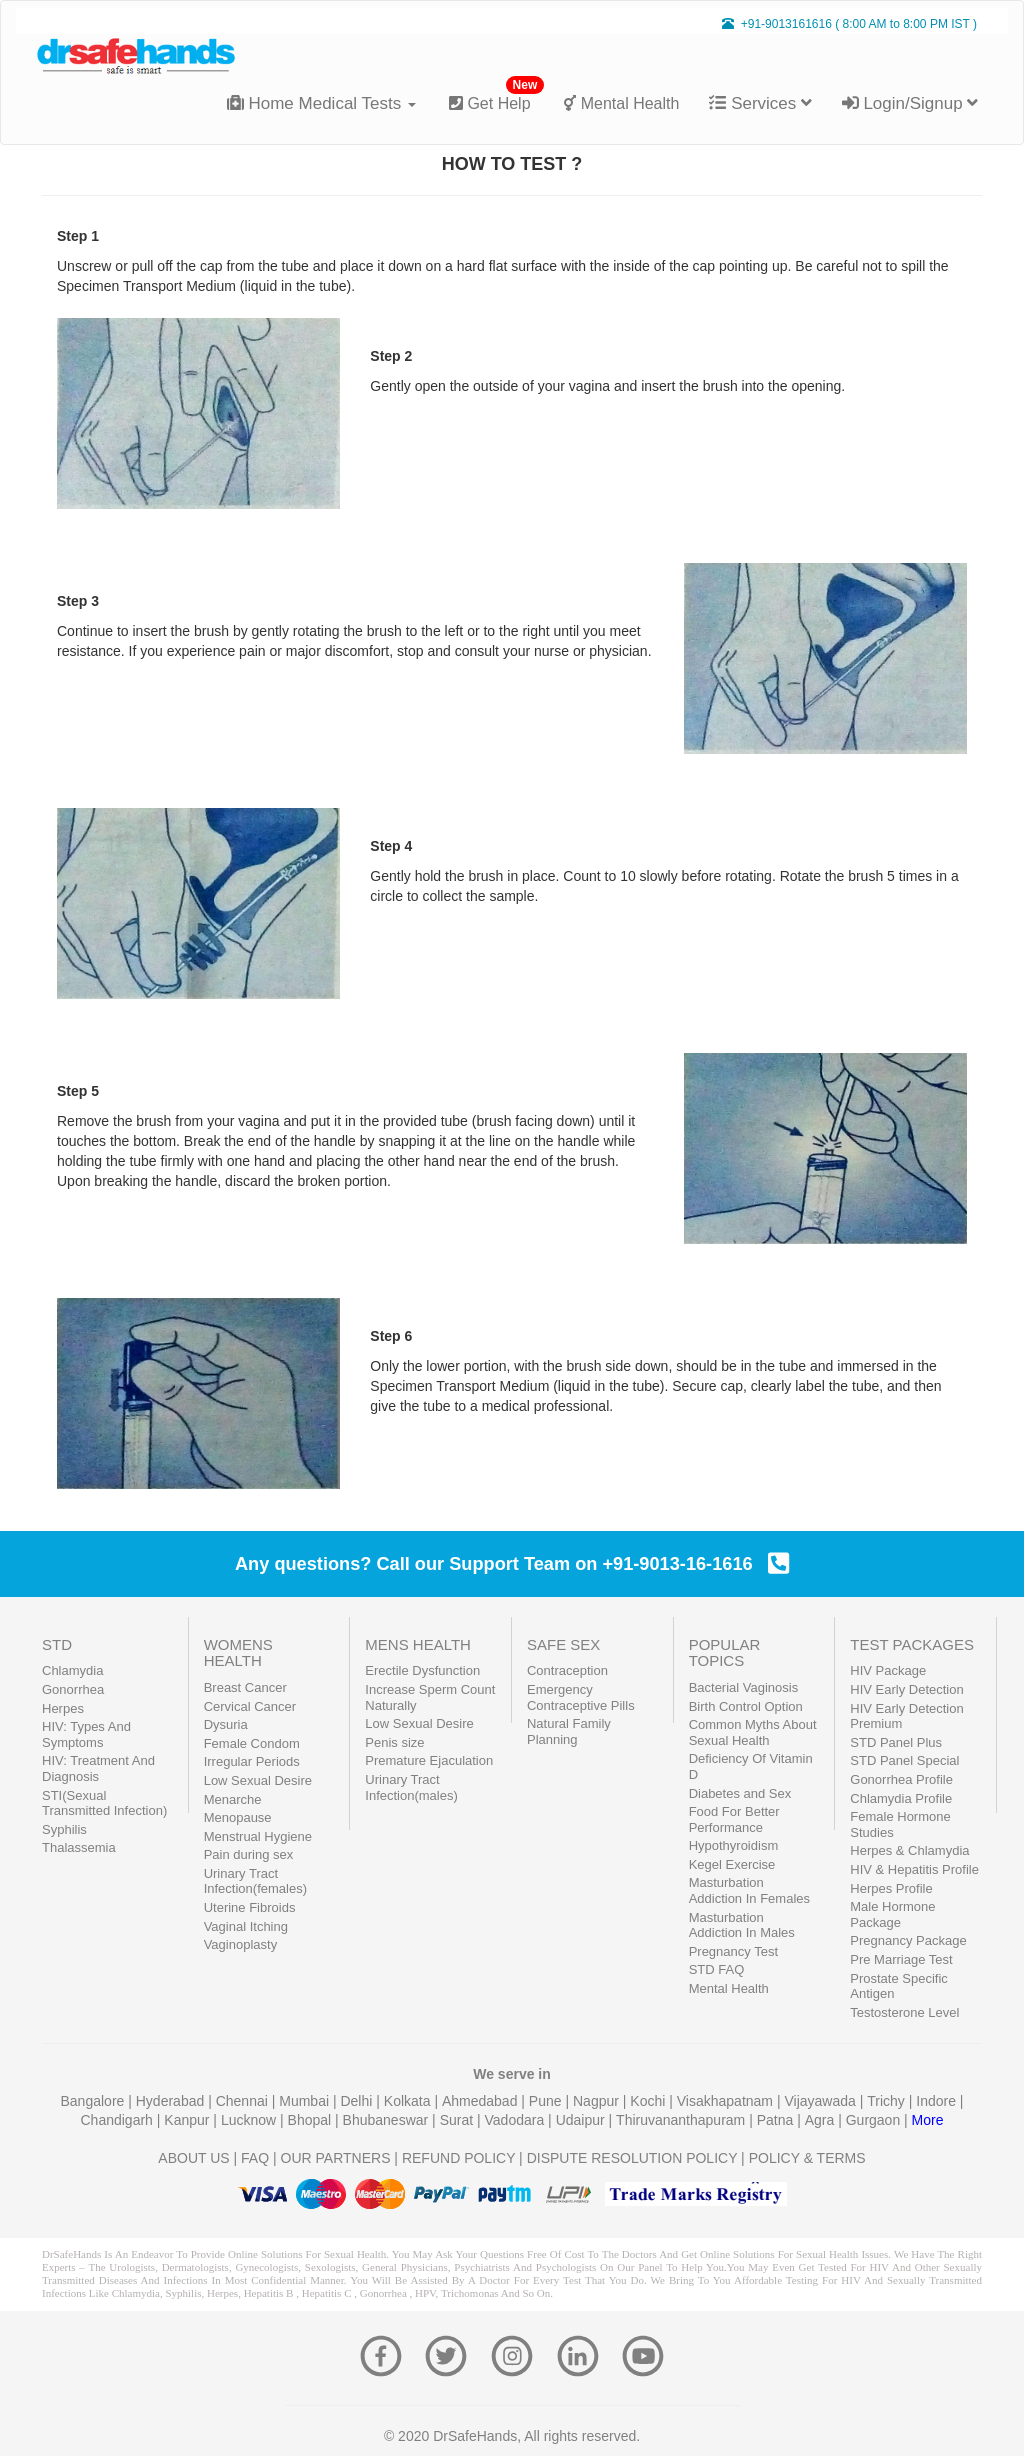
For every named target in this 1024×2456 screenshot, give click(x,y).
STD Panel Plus (896, 1742)
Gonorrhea (73, 1689)
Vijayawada (821, 2101)
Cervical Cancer (250, 1706)
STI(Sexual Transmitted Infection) (104, 1803)
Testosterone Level (904, 2012)
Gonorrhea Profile (901, 1779)
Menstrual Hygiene (258, 1836)
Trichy (887, 2101)
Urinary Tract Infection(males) (411, 1787)
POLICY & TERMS (807, 2158)
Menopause (238, 1817)
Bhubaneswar (388, 2120)
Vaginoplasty (240, 1944)
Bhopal (311, 2120)
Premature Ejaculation (429, 1760)
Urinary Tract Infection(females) (255, 1881)
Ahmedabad (481, 2101)
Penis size (394, 1742)
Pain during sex (249, 1854)
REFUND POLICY (458, 2158)
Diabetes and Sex (740, 1793)
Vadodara (517, 2120)
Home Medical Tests (321, 103)
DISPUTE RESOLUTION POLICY (632, 2158)
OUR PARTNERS (336, 2158)
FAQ (255, 2158)
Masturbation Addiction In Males (742, 1925)
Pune (547, 2101)
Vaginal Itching (246, 1926)
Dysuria (226, 1724)
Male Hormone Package (892, 1914)
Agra (821, 2120)
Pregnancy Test (733, 1951)
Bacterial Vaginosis (744, 1687)
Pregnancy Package (908, 1940)
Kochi (649, 2101)
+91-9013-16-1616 (695, 1564)
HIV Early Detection (906, 1689)
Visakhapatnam (727, 2101)
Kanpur (188, 2120)
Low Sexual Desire (258, 1780)
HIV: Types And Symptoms (86, 1734)
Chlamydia (72, 1670)
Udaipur (582, 2120)
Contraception (567, 1670)
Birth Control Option (746, 1706)
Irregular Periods (252, 1761)
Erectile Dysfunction (422, 1670)
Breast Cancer (245, 1687)
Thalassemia (79, 1847)
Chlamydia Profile (901, 1798)
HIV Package (888, 1670)
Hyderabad (172, 2101)
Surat (458, 2120)
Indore (938, 2101)
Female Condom (252, 1743)
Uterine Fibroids (250, 1907)
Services (760, 103)
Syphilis (64, 1829)
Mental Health (621, 103)
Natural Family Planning (569, 1731)
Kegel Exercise (732, 1864)
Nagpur (598, 2101)
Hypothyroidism (734, 1845)
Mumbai (306, 2101)
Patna (777, 2120)
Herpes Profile (891, 1888)
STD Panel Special (904, 1760)
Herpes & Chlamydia (909, 1850)
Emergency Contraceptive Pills (581, 1697)
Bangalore (95, 2101)
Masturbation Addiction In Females (749, 1890)
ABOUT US (193, 2158)
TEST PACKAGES (912, 1644)
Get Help (496, 95)
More (928, 2120)
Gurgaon (875, 2120)
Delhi (358, 2101)
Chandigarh (118, 2120)
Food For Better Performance (734, 1819)
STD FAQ (717, 1969)
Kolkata (409, 2101)
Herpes (63, 1708)
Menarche (233, 1799)
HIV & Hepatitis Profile (914, 1869)
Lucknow (250, 2120)
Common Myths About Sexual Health (753, 1732)
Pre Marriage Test (901, 1959)
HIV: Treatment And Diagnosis (98, 1768)
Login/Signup (910, 103)
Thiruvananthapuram (682, 2120)
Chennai (244, 2101)
